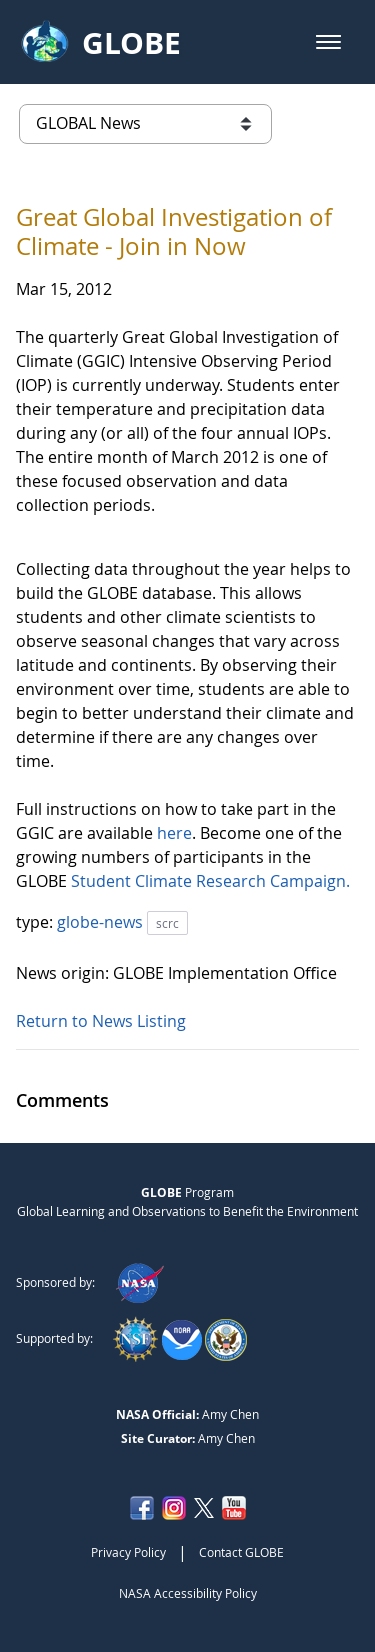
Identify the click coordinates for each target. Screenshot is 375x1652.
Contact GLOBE (241, 1552)
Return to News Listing (101, 1021)
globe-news (102, 922)
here (174, 833)
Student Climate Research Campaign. (210, 881)
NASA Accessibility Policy (188, 1593)
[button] (328, 42)
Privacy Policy (128, 1552)
